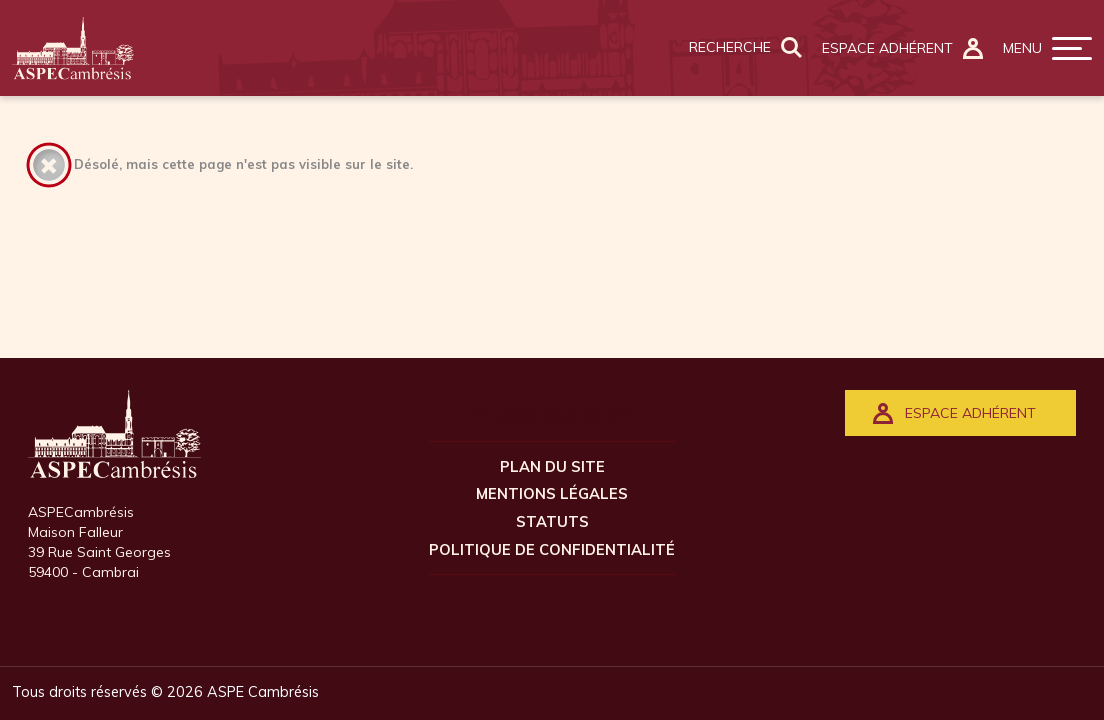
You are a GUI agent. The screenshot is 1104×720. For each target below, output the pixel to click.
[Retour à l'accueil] (73, 48)
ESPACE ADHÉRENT (954, 413)
